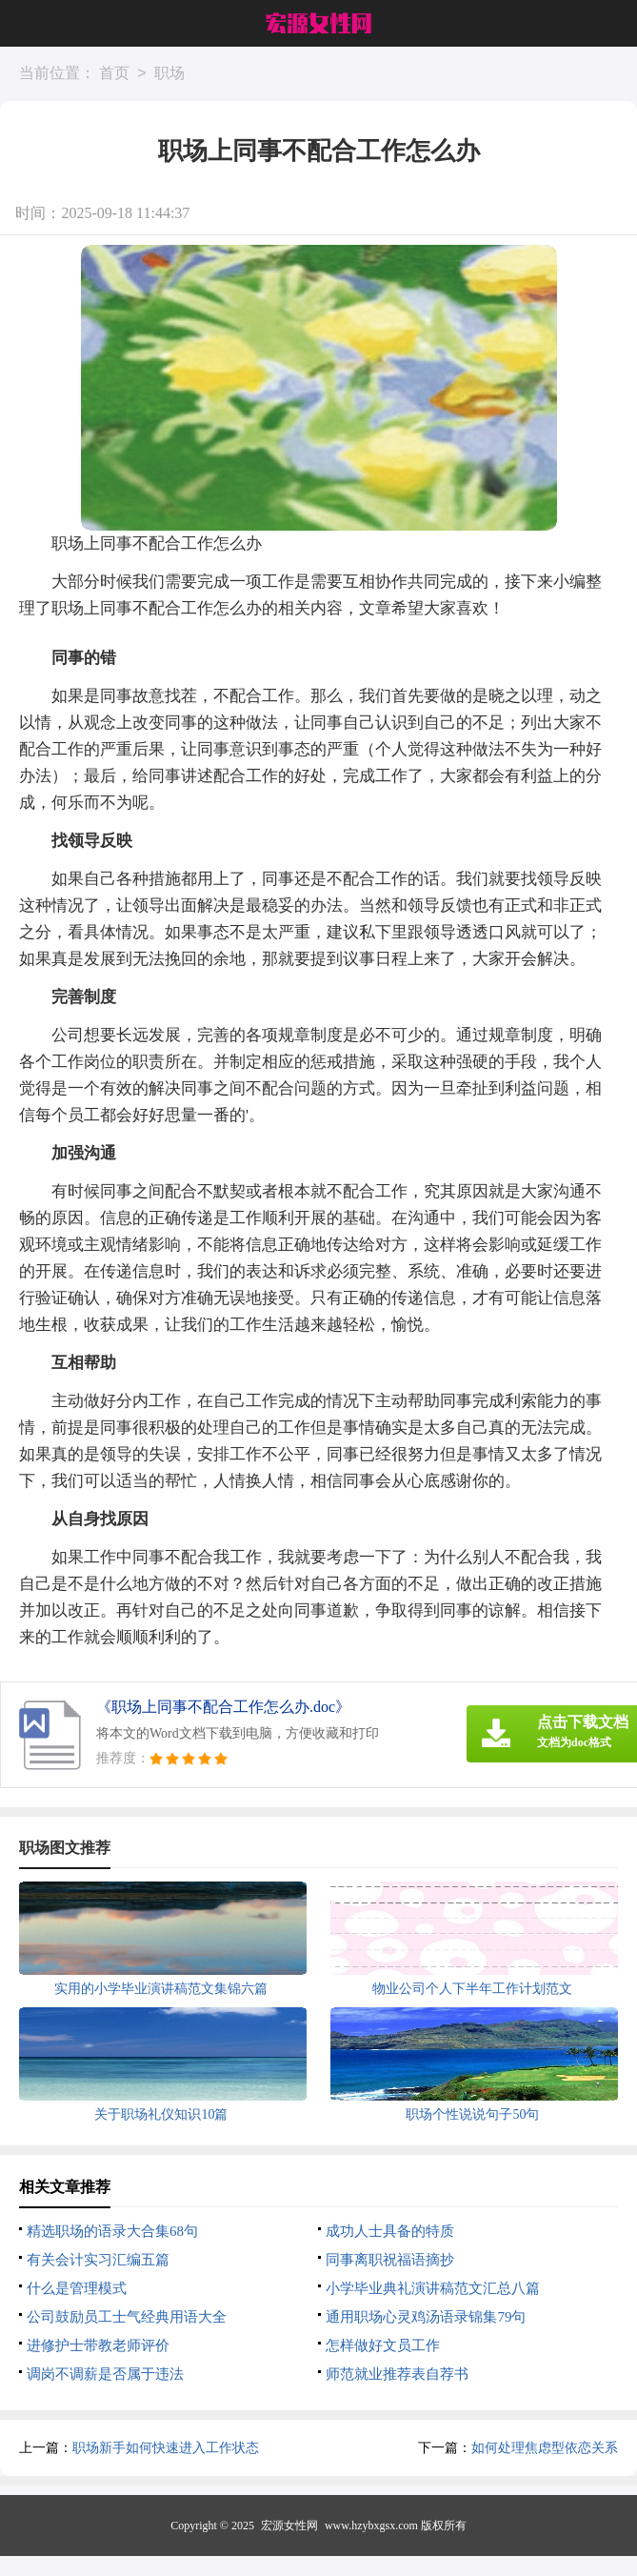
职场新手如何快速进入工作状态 (165, 2448)
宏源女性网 (289, 2525)
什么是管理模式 (77, 2288)
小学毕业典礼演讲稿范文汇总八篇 (433, 2288)
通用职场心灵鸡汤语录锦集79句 (426, 2316)
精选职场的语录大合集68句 (112, 2231)
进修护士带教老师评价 (98, 2345)
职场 (169, 74)
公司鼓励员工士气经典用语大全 (127, 2316)
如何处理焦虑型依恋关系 (544, 2448)
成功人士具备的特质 (390, 2231)
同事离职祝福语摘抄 (390, 2259)
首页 (114, 74)
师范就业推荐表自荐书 (397, 2374)
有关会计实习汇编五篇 (98, 2259)
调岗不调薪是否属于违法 (105, 2374)
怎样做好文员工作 (383, 2345)
